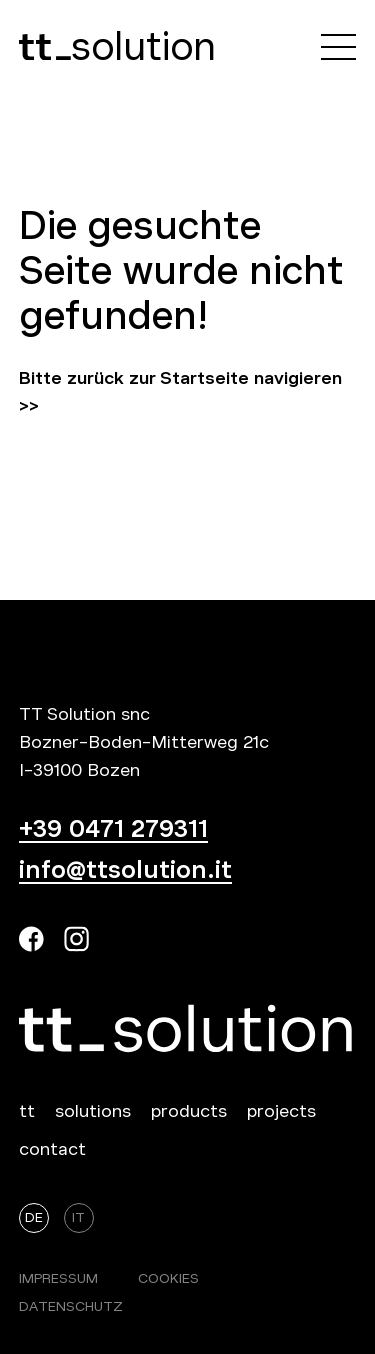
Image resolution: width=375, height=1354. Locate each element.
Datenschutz (71, 1306)
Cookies (168, 1278)
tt (27, 1111)
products (189, 1111)
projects (281, 1111)
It (78, 1217)
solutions (93, 1111)
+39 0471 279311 (113, 829)
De (34, 1217)
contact (52, 1149)
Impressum (58, 1278)
